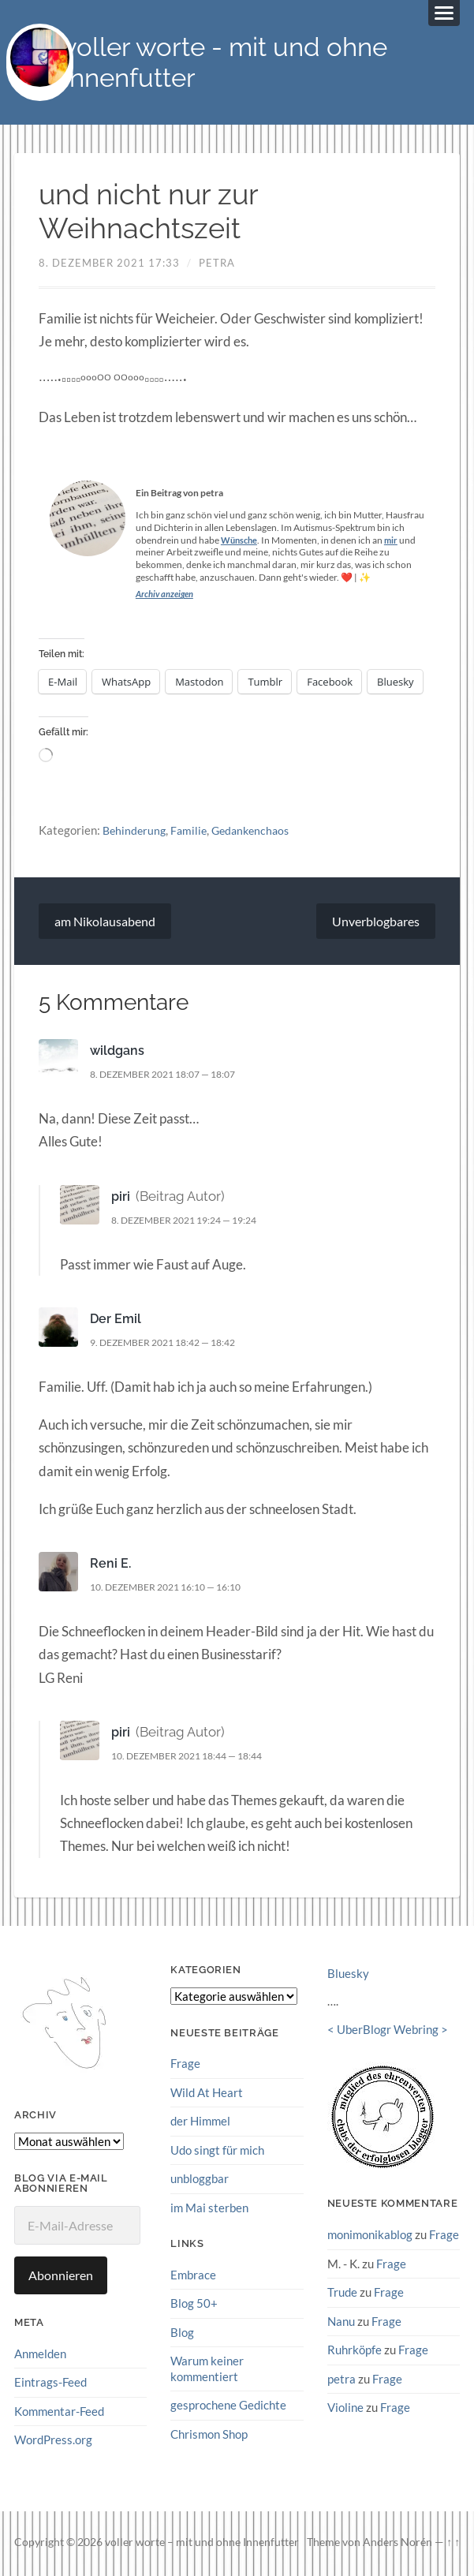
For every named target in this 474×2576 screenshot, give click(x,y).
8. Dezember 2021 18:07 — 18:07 (172, 1075)
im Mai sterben (209, 2208)
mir (395, 542)
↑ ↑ (453, 2543)
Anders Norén (397, 2543)
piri (121, 1198)
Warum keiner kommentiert (207, 2368)
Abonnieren (60, 2276)
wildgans (118, 1052)
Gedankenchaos (257, 831)
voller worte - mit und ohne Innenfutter (234, 63)
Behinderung (136, 831)
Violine (345, 2407)
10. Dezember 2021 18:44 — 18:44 (196, 1757)
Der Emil (116, 1320)
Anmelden (40, 2355)
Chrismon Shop (209, 2433)
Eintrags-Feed (50, 2383)
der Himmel (200, 2122)
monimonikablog (369, 2236)
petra (217, 264)
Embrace (193, 2275)
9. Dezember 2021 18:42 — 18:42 (172, 1343)
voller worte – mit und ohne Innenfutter (202, 2543)
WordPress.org (53, 2441)
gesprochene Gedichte (228, 2405)
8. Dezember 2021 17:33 (109, 264)
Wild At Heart (206, 2094)
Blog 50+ (194, 2304)
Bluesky (348, 1975)
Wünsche (241, 542)
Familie (192, 831)
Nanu (341, 2322)
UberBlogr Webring (388, 2031)
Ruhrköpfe (354, 2350)
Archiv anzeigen (167, 595)
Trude (342, 2293)
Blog (182, 2332)
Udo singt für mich (217, 2151)
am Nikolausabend (104, 922)
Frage (185, 2065)
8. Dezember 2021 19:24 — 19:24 (193, 1221)
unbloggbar (199, 2179)
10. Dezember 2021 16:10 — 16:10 (175, 1588)
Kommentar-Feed (59, 2412)
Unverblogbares (376, 922)
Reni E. (111, 1564)
